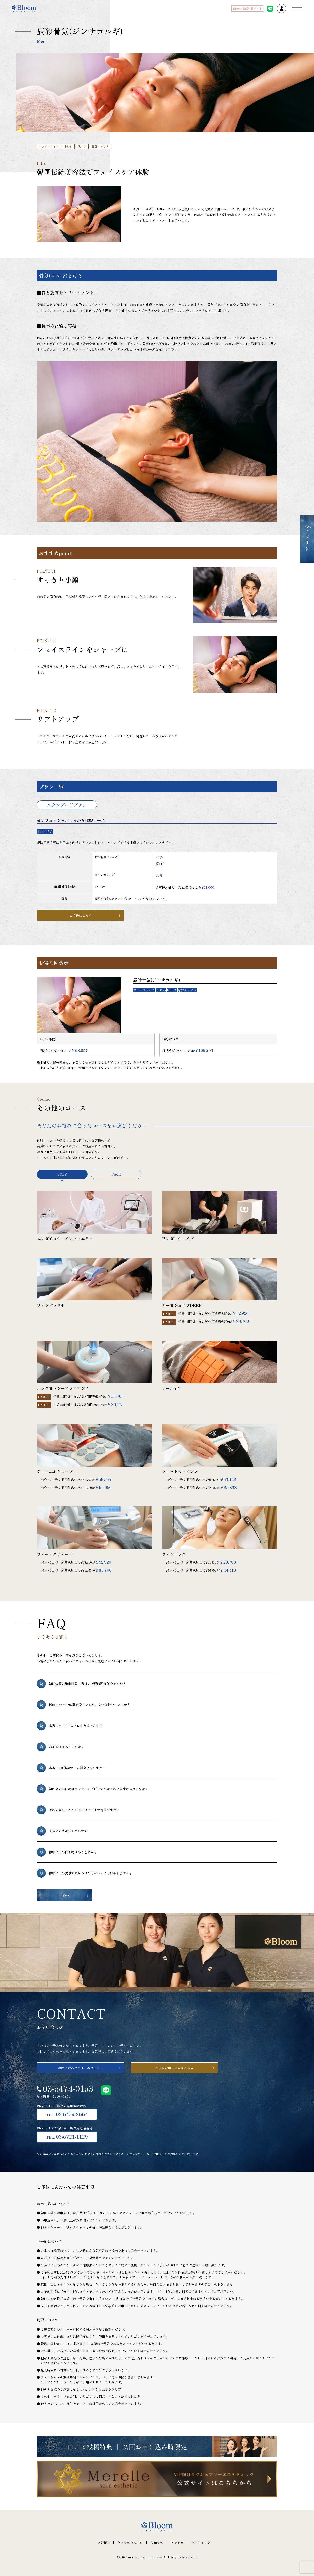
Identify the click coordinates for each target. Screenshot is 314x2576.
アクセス (177, 2542)
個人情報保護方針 (130, 2542)
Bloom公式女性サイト (247, 8)
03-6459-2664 (67, 2114)
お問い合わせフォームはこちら (80, 2067)
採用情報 (157, 2542)
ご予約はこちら (80, 915)
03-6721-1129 (67, 2136)
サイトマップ (200, 2542)
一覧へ (64, 1895)
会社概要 (103, 2542)
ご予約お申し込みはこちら (174, 2067)
